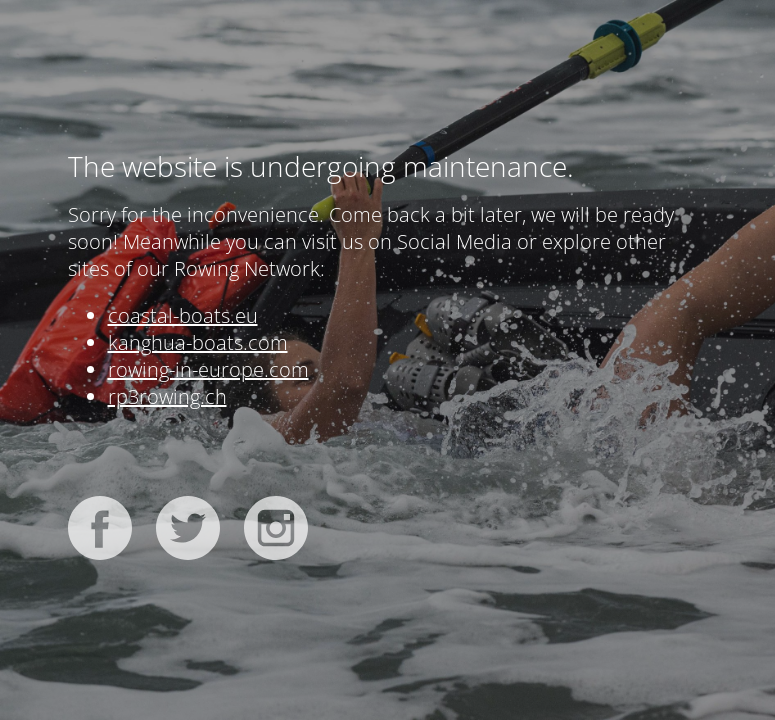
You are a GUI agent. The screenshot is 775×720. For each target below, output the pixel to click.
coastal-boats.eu (183, 315)
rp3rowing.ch (167, 396)
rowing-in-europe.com (208, 369)
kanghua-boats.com (198, 342)
